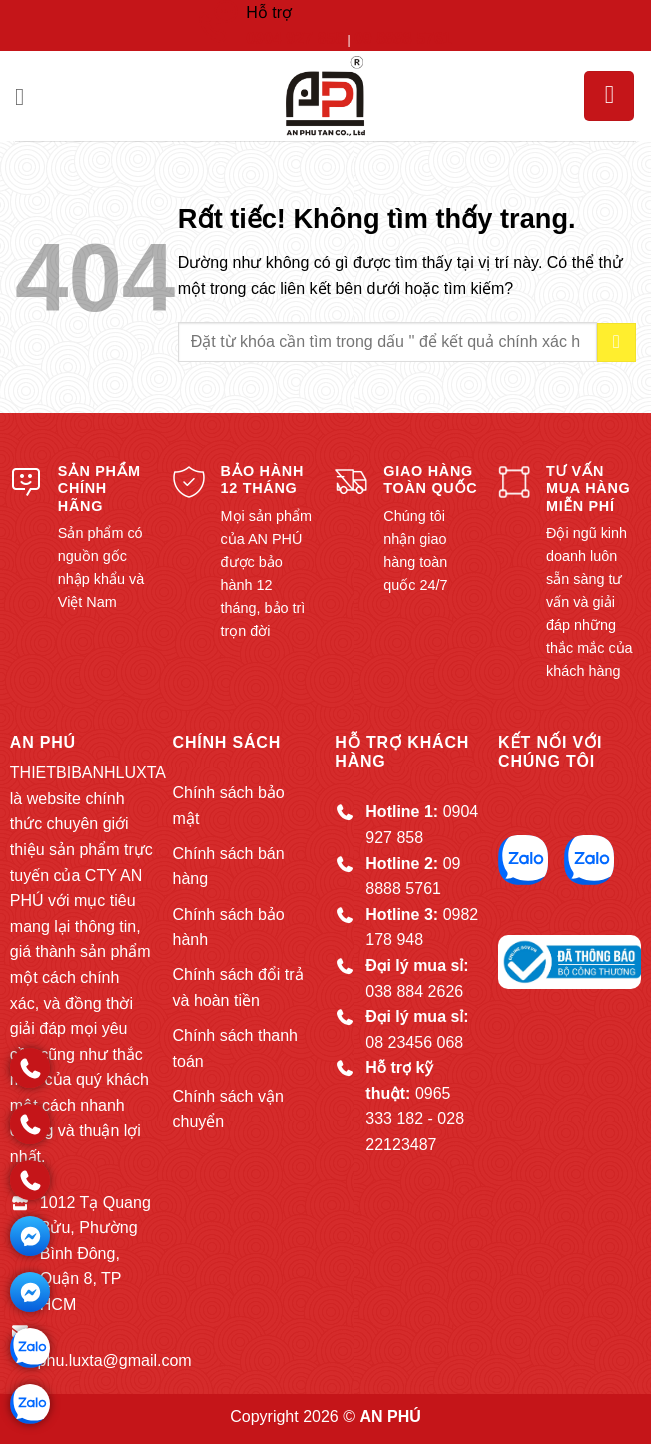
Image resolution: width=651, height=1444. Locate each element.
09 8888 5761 (403, 38)
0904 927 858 (295, 38)
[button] (27, 96)
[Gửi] (616, 342)
